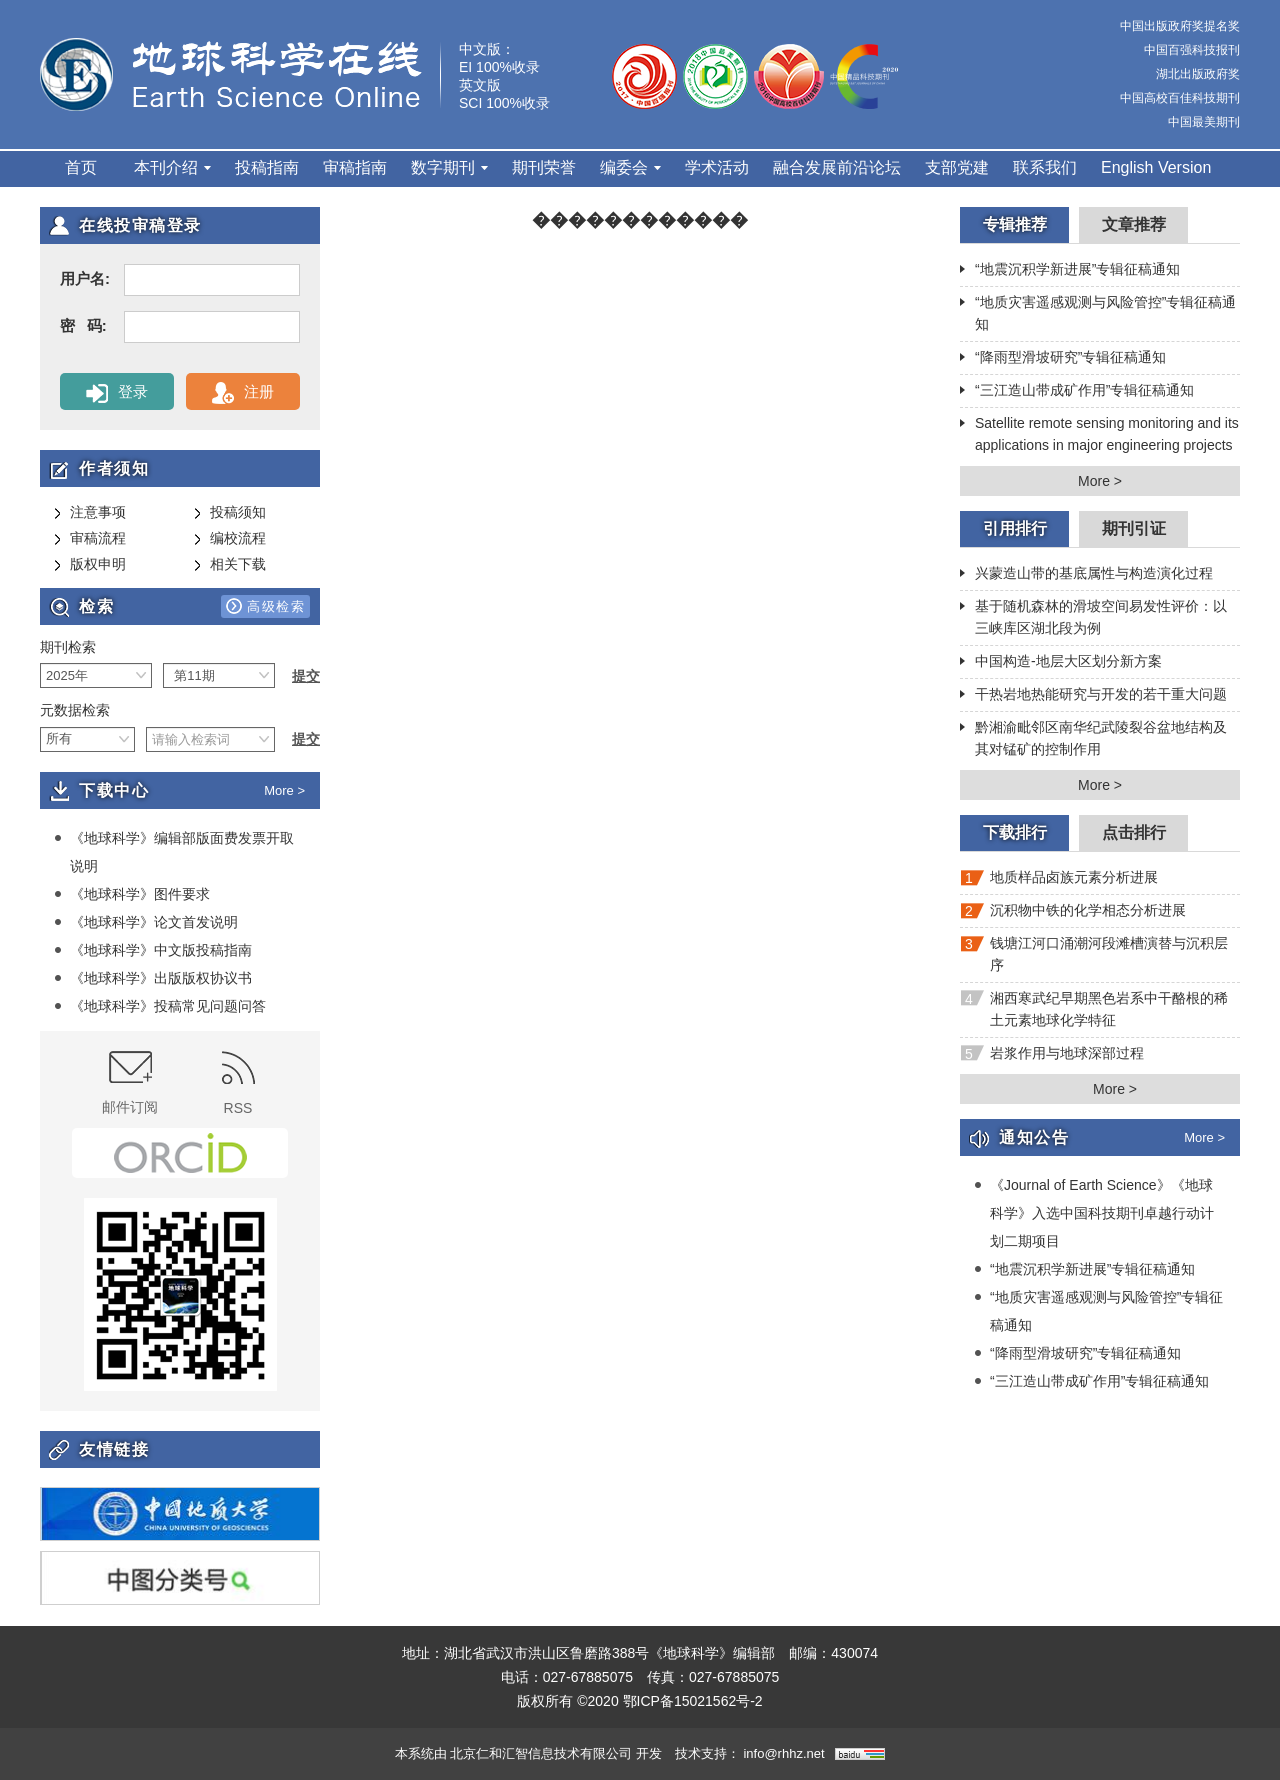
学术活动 (717, 167)
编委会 (630, 167)
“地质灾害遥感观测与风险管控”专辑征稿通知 (1098, 313)
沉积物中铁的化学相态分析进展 (1073, 914)
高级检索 (265, 606)
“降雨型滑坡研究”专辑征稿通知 (1063, 359)
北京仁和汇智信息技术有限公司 (541, 1753)
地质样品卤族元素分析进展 (1059, 881)
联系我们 (1045, 167)
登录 (116, 393)
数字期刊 (449, 167)
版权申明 (90, 565)
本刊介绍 (172, 167)
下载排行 (1015, 832)
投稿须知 (230, 513)
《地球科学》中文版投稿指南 (153, 950)
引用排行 (1015, 528)
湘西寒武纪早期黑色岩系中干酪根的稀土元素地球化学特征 (1094, 1009)
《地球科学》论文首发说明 (146, 922)
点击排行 (1134, 832)
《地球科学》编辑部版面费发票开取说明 (174, 851)
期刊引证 (1134, 528)
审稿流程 (90, 539)
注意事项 (90, 513)
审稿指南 (355, 167)
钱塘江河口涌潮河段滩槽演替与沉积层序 (1094, 954)
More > (284, 790)
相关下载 (230, 565)
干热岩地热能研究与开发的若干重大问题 (1093, 696)
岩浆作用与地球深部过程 (1052, 1057)
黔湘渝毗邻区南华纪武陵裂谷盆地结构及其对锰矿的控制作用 (1093, 738)
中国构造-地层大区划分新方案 (1061, 663)
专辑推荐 (1015, 224)
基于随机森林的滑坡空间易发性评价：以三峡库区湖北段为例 (1093, 617)
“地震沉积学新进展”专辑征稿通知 (1070, 271)
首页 (81, 167)
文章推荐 (1134, 224)
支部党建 (957, 167)
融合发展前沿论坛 (837, 167)
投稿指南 (267, 167)
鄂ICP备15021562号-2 (693, 1701)
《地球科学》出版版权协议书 (153, 978)
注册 (242, 393)
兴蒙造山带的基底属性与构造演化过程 (1086, 575)
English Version (1156, 167)
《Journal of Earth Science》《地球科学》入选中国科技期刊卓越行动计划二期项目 (1094, 1212)
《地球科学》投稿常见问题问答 (160, 1006)
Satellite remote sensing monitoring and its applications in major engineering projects (1099, 434)
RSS (238, 1083)
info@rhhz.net (783, 1753)
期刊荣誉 (544, 167)
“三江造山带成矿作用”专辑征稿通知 (1077, 392)
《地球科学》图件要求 (132, 894)
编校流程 (230, 539)
